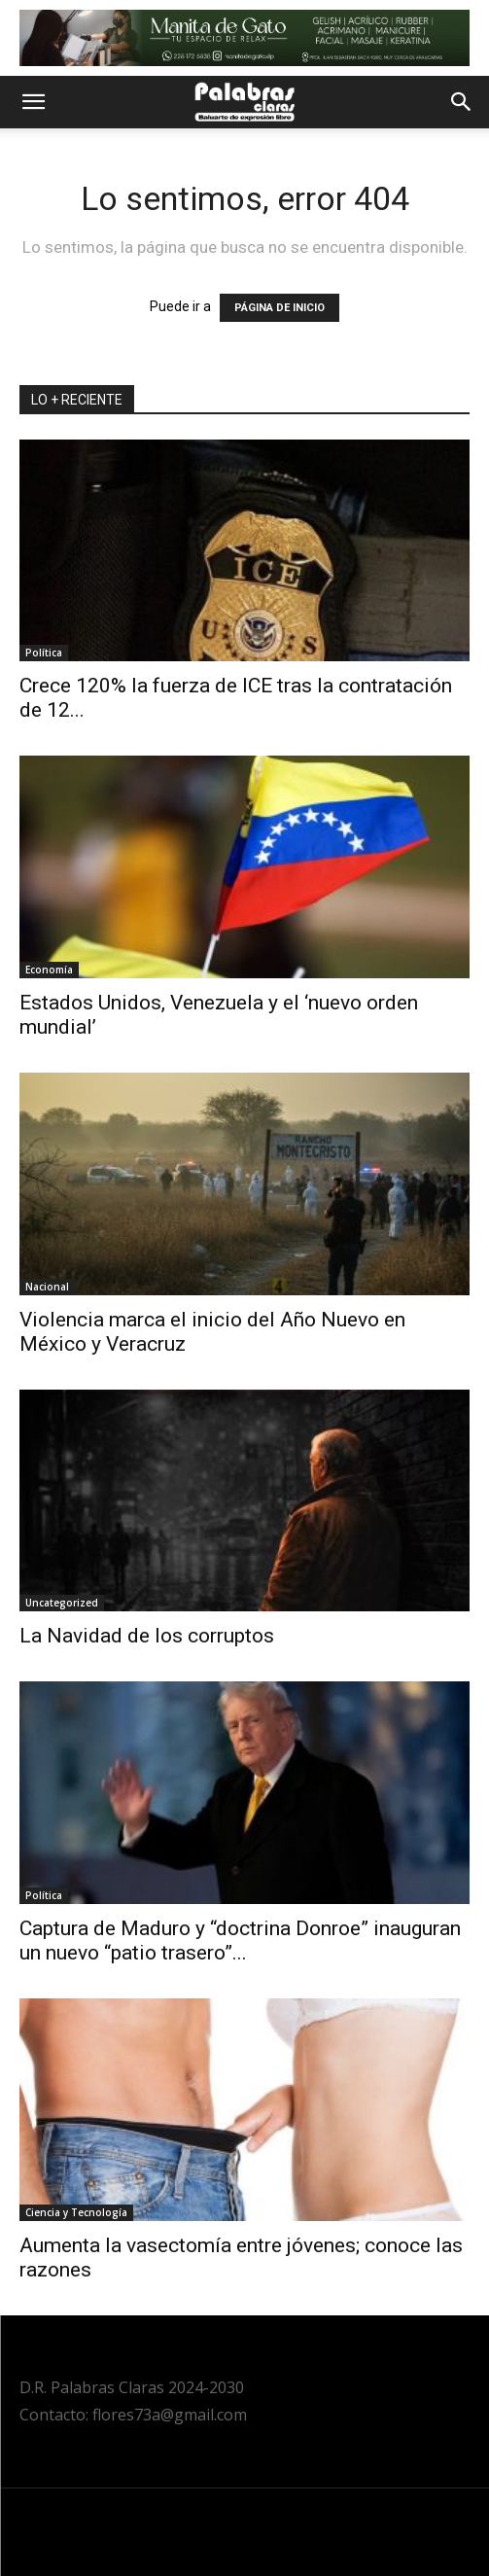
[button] (33, 102)
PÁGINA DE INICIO (279, 307)
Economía (49, 969)
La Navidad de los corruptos (146, 1635)
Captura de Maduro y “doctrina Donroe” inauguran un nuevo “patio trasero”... (240, 1940)
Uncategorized (61, 1602)
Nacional (47, 1286)
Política (43, 652)
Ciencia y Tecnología (76, 2212)
